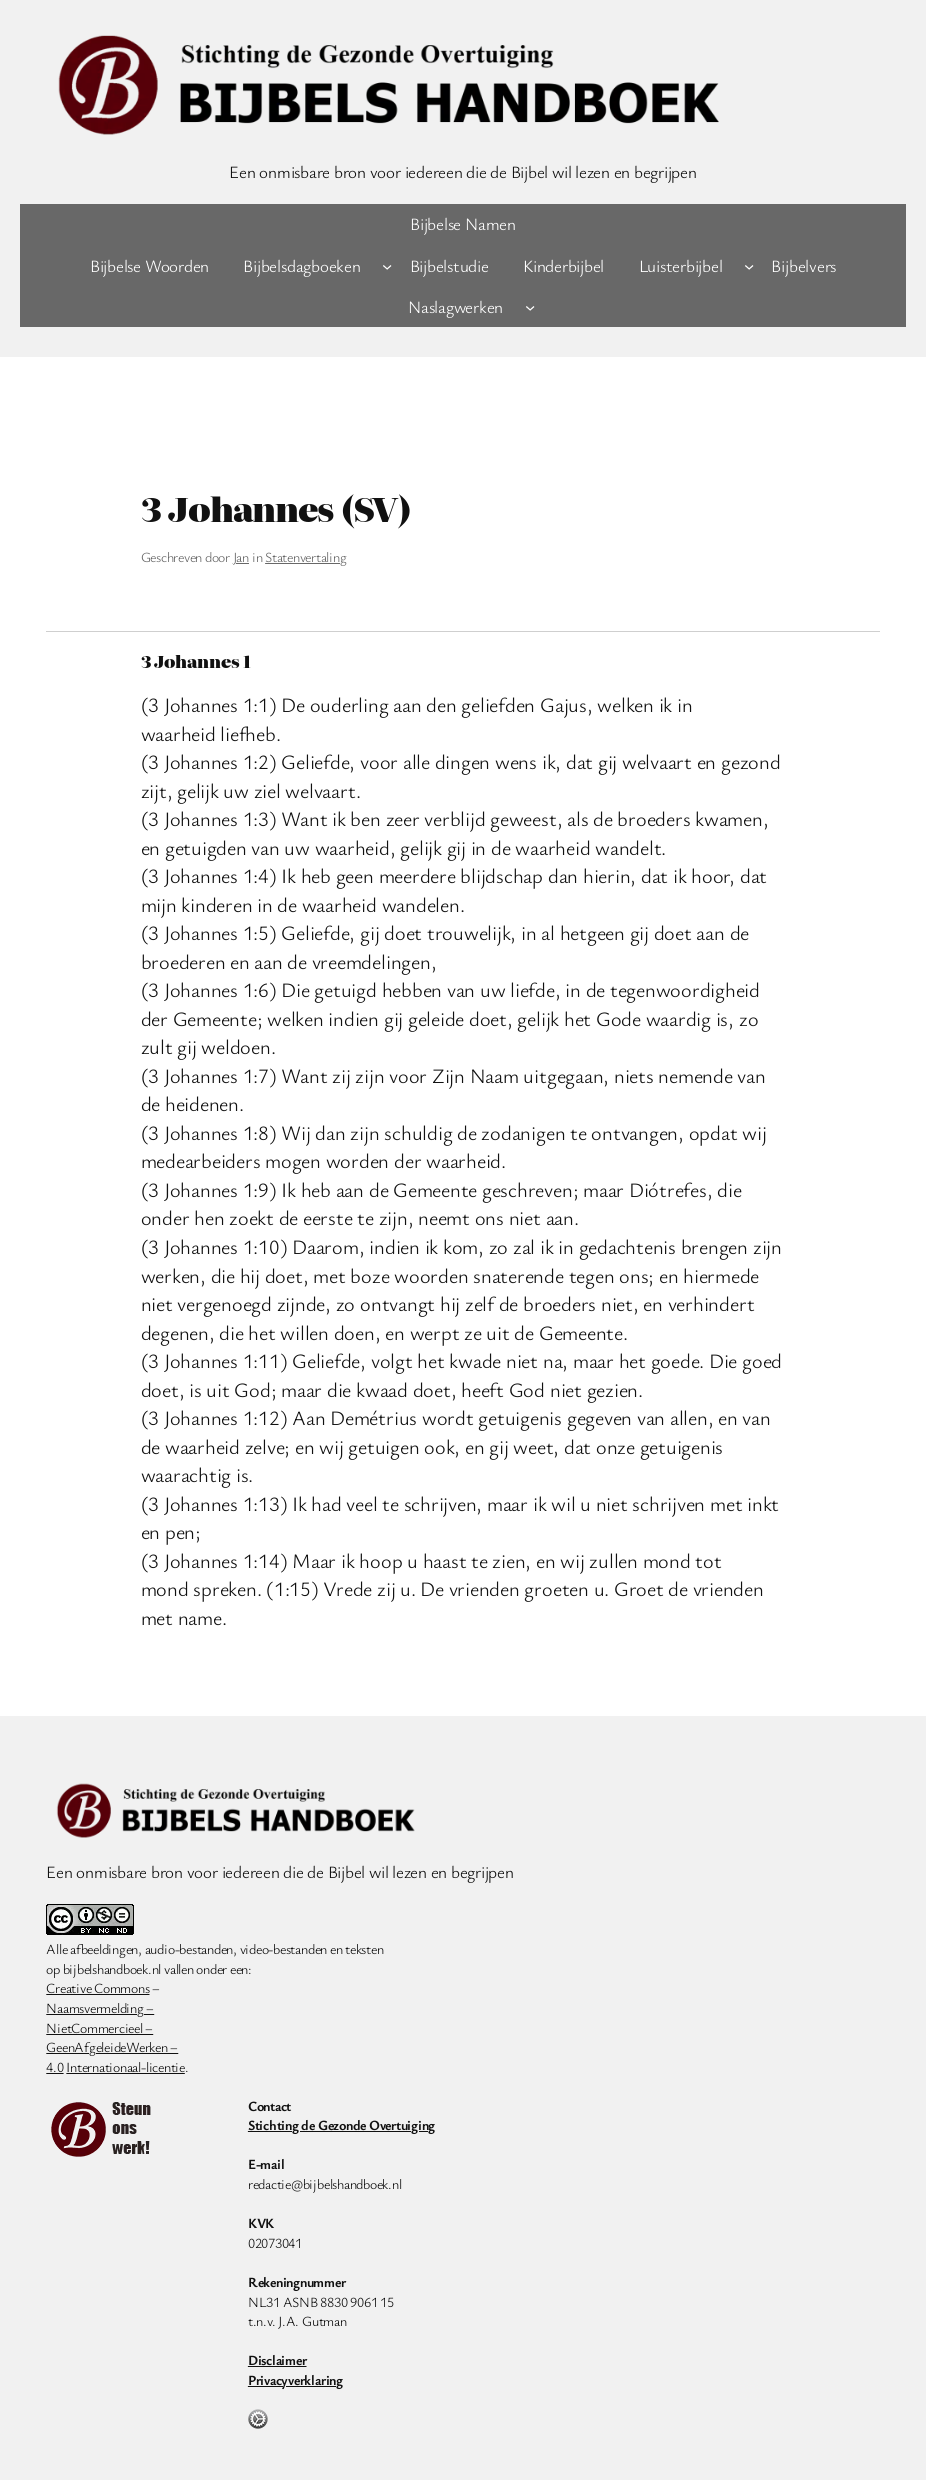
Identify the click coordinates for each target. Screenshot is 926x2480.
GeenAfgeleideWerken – (112, 2046)
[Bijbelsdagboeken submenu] (387, 265)
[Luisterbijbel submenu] (749, 265)
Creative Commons (97, 1987)
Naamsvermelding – (100, 2007)
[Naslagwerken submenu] (530, 307)
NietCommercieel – (99, 2027)
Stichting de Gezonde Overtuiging (341, 2124)
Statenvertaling (305, 556)
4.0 (54, 2066)
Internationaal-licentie (125, 2066)
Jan (241, 556)
